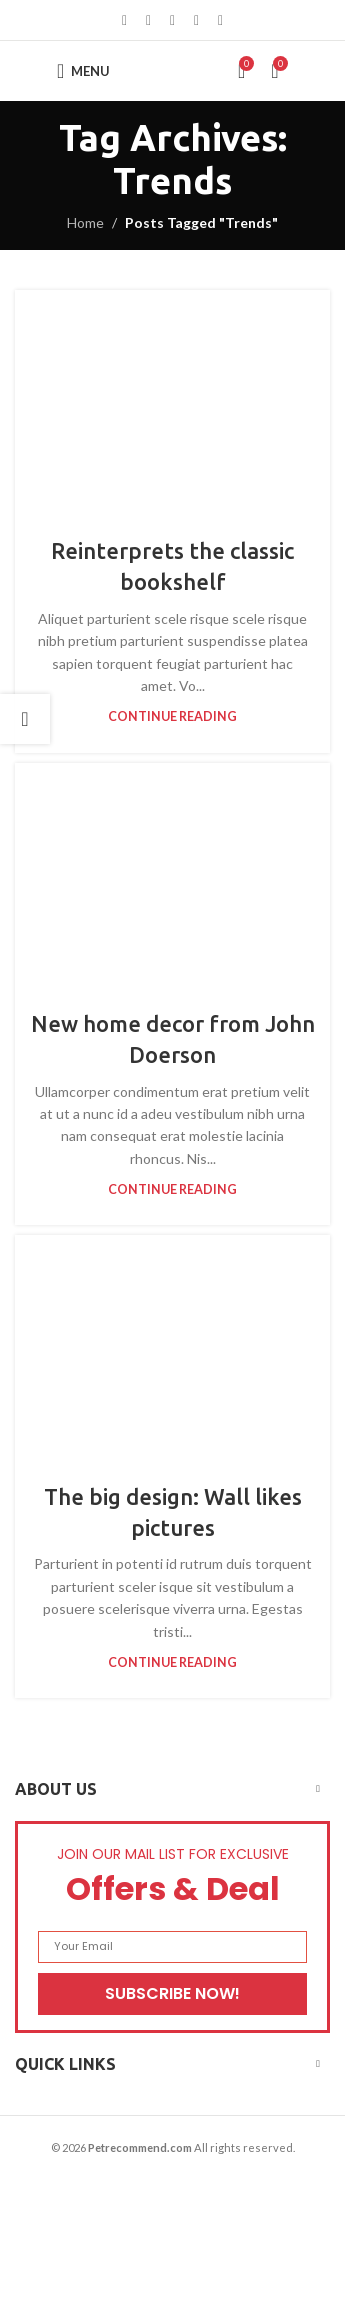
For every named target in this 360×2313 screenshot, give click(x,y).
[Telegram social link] (221, 20)
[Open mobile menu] (83, 71)
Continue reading (172, 716)
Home (85, 222)
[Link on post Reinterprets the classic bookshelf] (172, 400)
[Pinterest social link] (173, 20)
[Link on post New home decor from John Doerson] (172, 873)
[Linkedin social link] (197, 20)
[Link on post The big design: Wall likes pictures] (172, 1345)
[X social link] (149, 20)
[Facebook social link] (125, 20)
